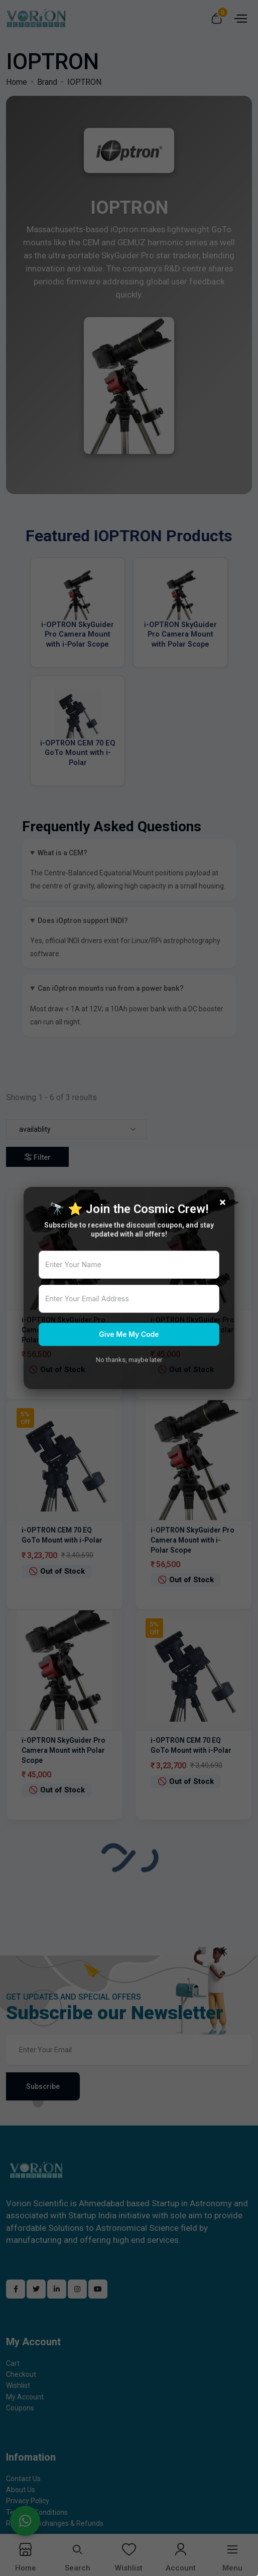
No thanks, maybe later (129, 1359)
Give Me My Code (129, 1334)
